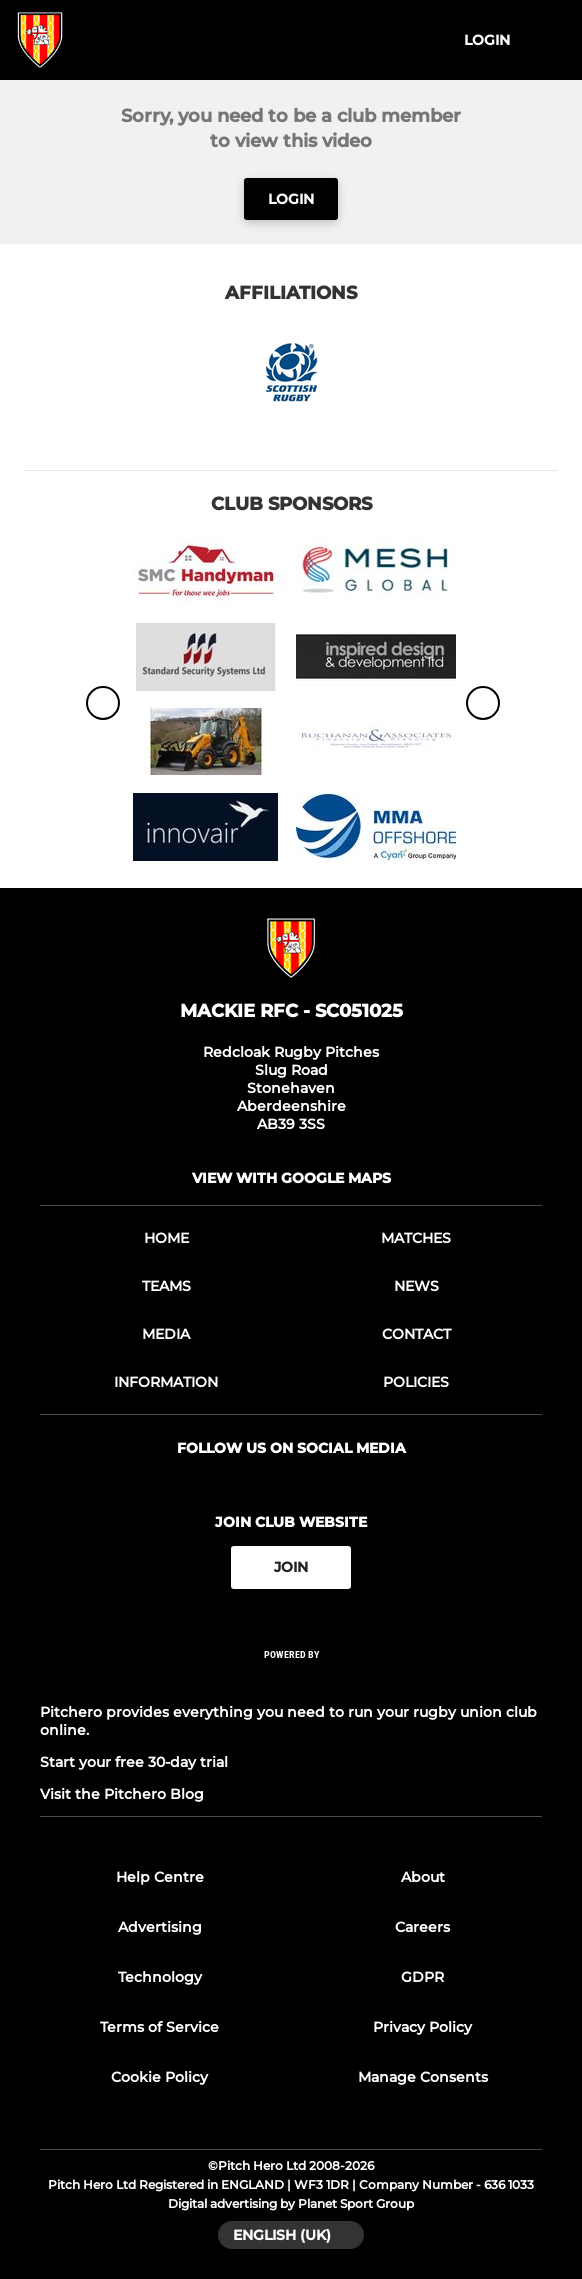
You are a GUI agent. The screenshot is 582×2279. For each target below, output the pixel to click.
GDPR (422, 1977)
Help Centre (160, 1877)
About (423, 1877)
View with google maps (291, 1178)
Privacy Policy (422, 2027)
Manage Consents (423, 2077)
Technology (160, 1977)
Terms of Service (159, 2027)
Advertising (160, 1927)
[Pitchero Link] (291, 1680)
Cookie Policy (159, 2077)
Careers (422, 1927)
